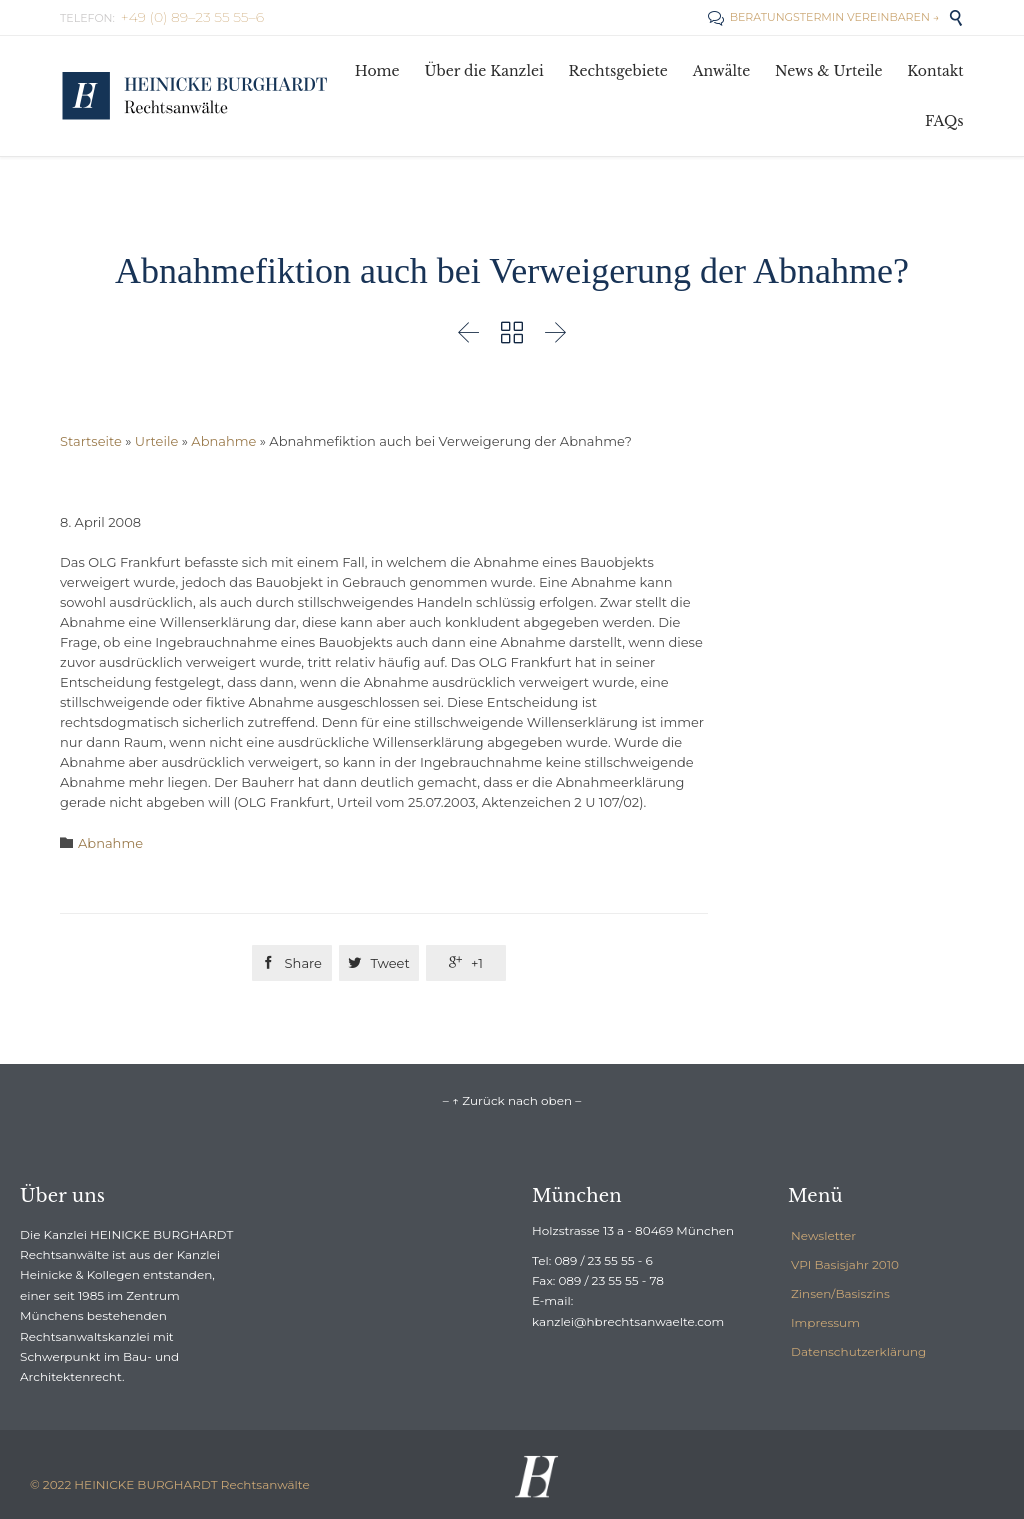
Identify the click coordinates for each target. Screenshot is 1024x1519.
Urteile (156, 441)
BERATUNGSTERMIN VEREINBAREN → (823, 17)
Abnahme (223, 441)
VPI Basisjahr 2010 (845, 1264)
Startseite (91, 441)
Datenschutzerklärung (858, 1351)
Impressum (825, 1322)
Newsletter (823, 1235)
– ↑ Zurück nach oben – (512, 1100)
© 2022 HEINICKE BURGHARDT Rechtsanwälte (170, 1484)
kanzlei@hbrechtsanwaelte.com (628, 1321)
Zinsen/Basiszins (840, 1293)
